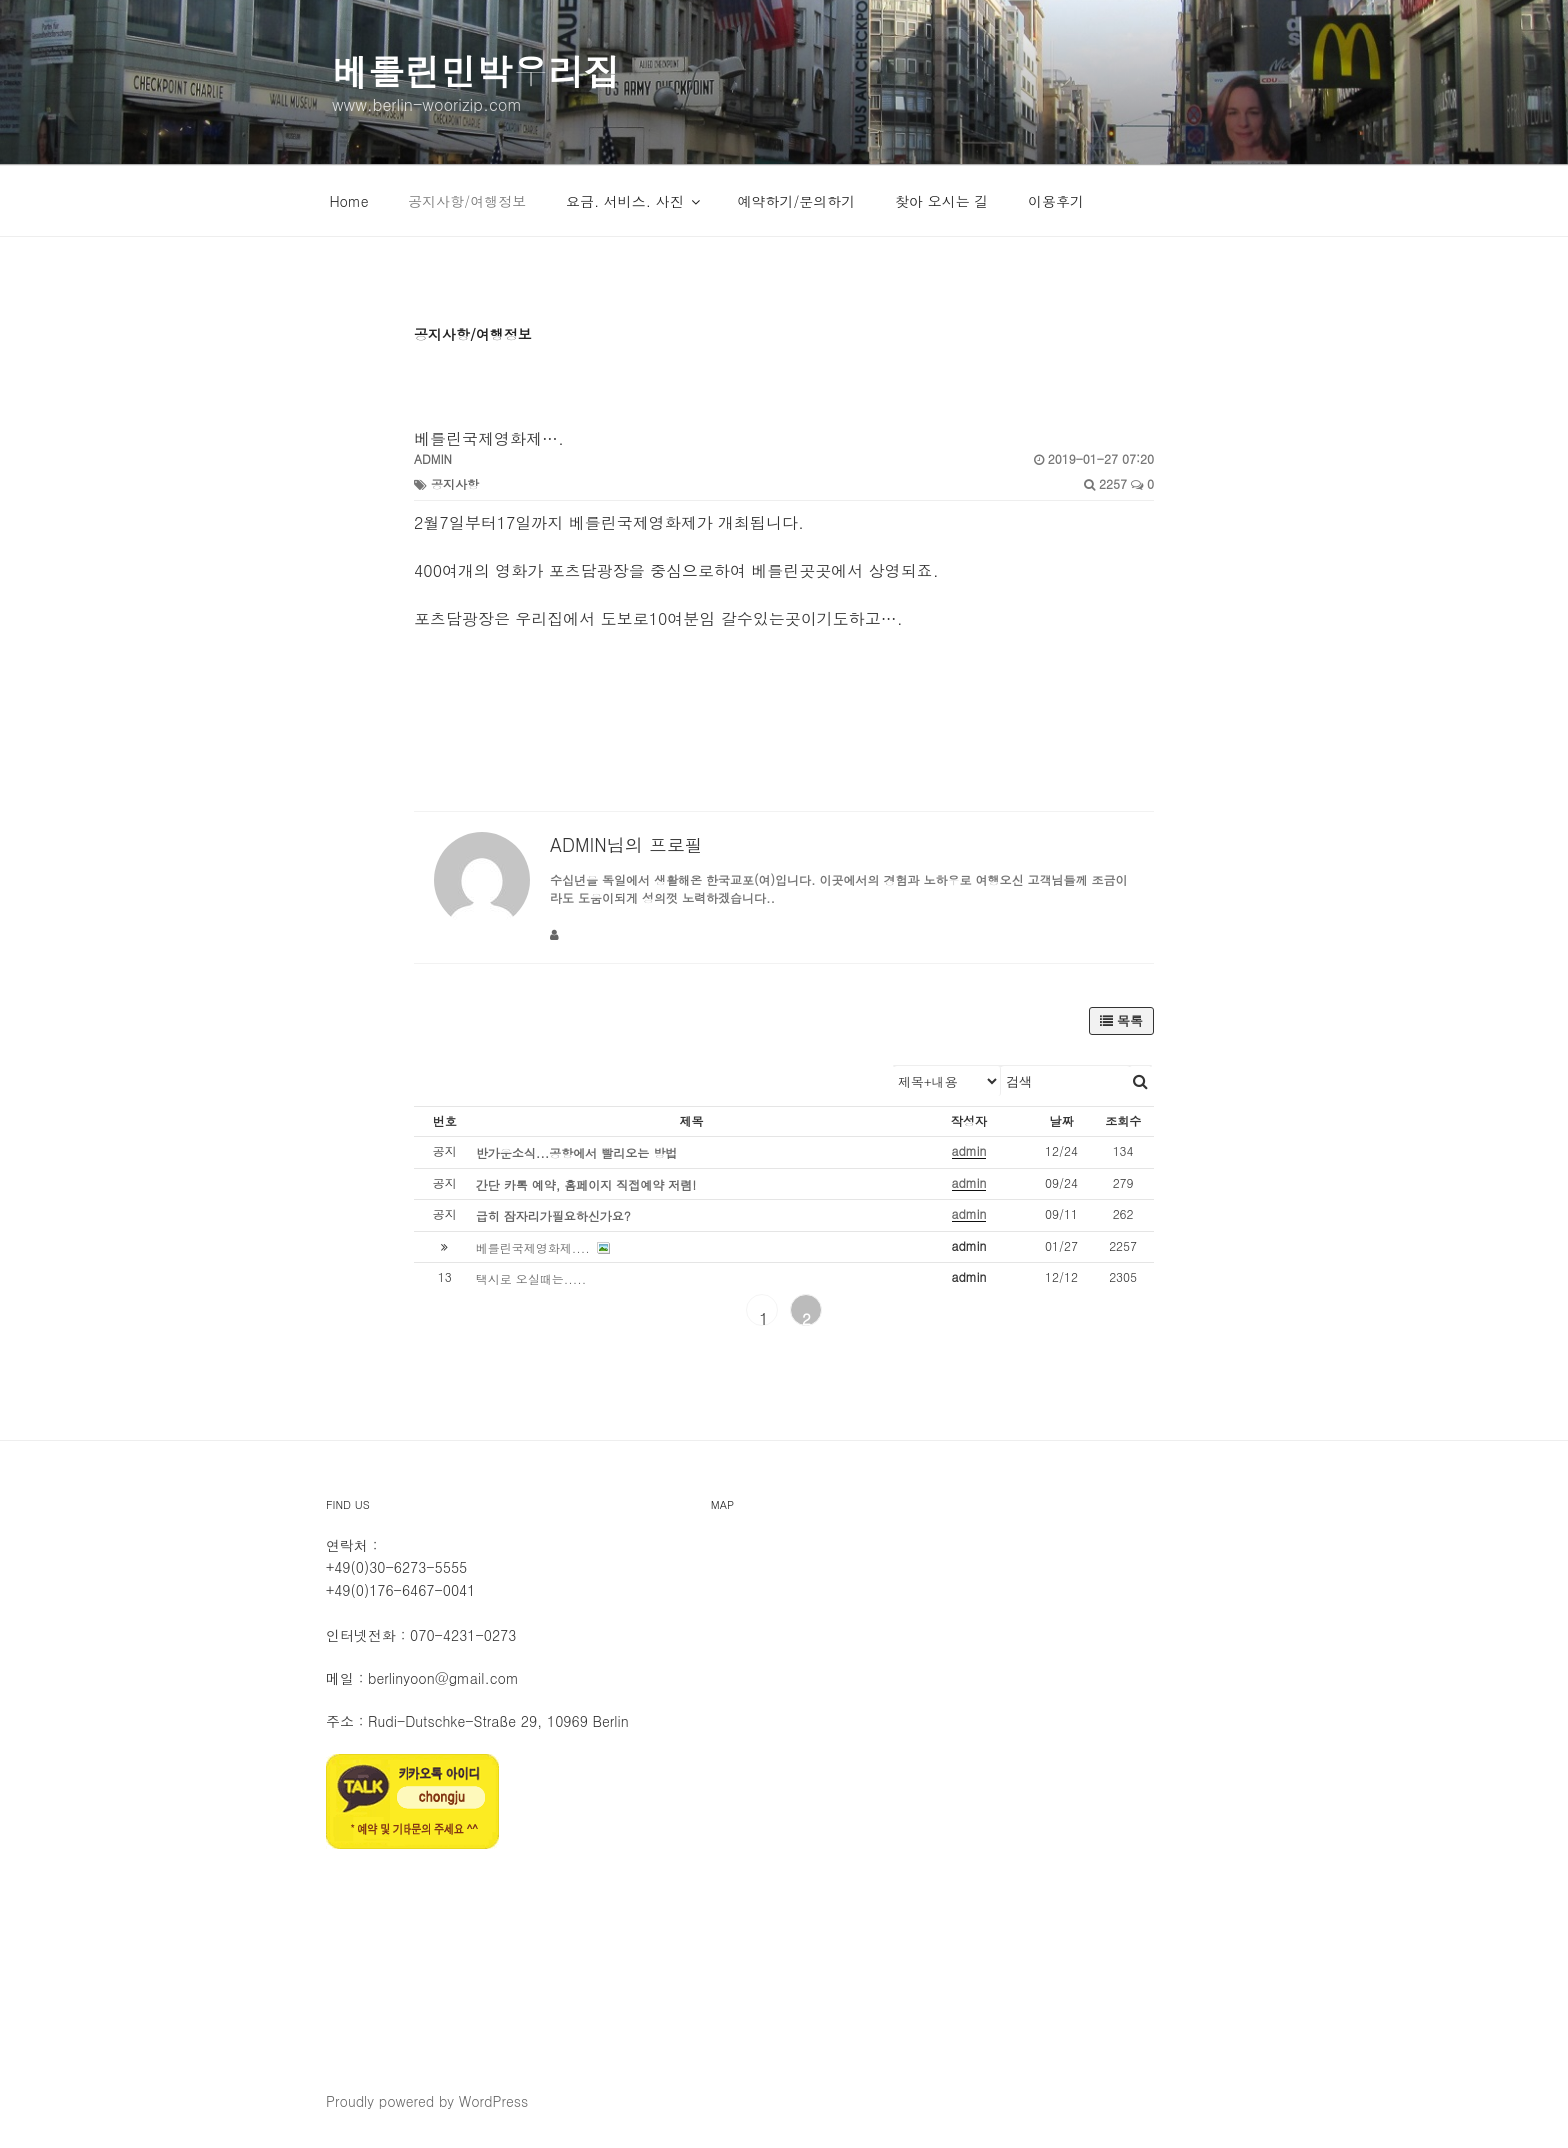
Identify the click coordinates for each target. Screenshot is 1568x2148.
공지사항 (455, 483)
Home (349, 201)
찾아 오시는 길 (941, 201)
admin (433, 458)
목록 (1121, 1020)
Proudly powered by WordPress (427, 2101)
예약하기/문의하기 (796, 201)
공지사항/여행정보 (467, 201)
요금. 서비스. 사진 (634, 201)
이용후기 (1056, 201)
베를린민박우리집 (476, 70)
